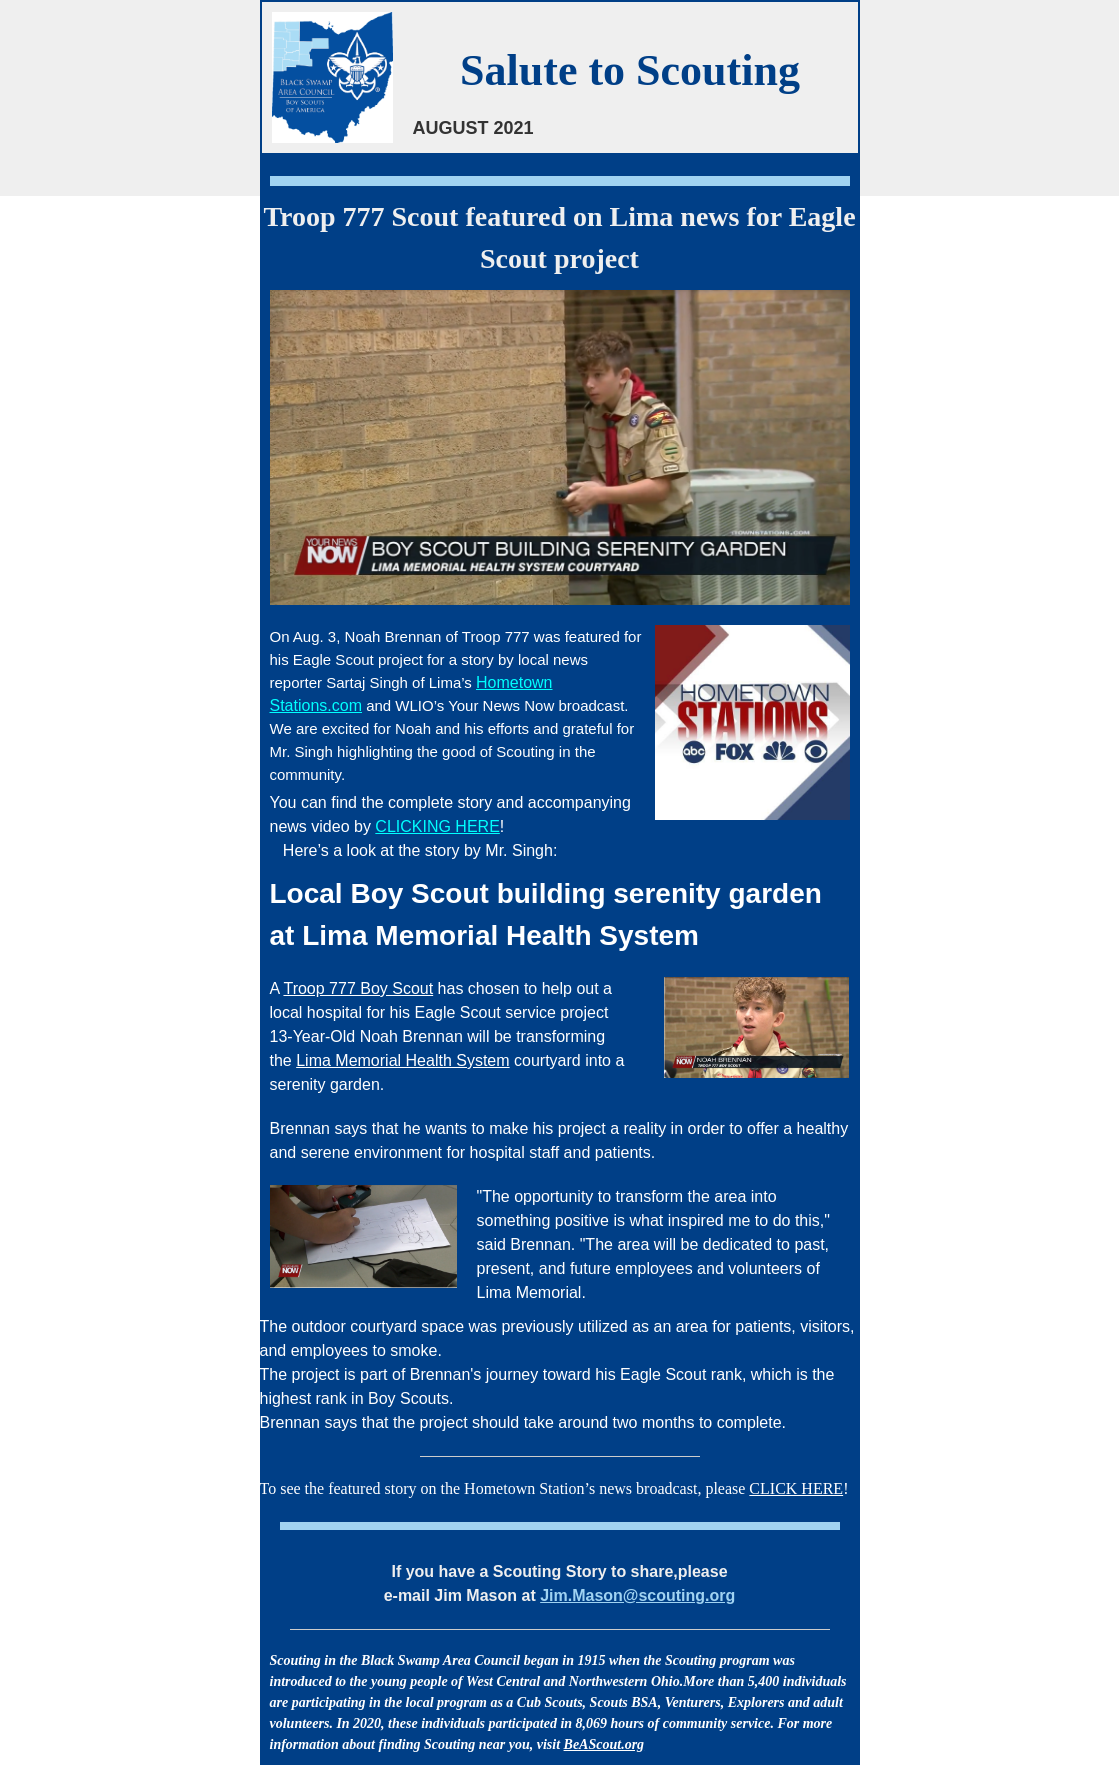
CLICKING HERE (437, 826)
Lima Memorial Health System (402, 1060)
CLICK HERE (796, 1488)
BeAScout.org (604, 1744)
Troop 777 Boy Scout (358, 988)
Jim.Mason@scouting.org (637, 1595)
